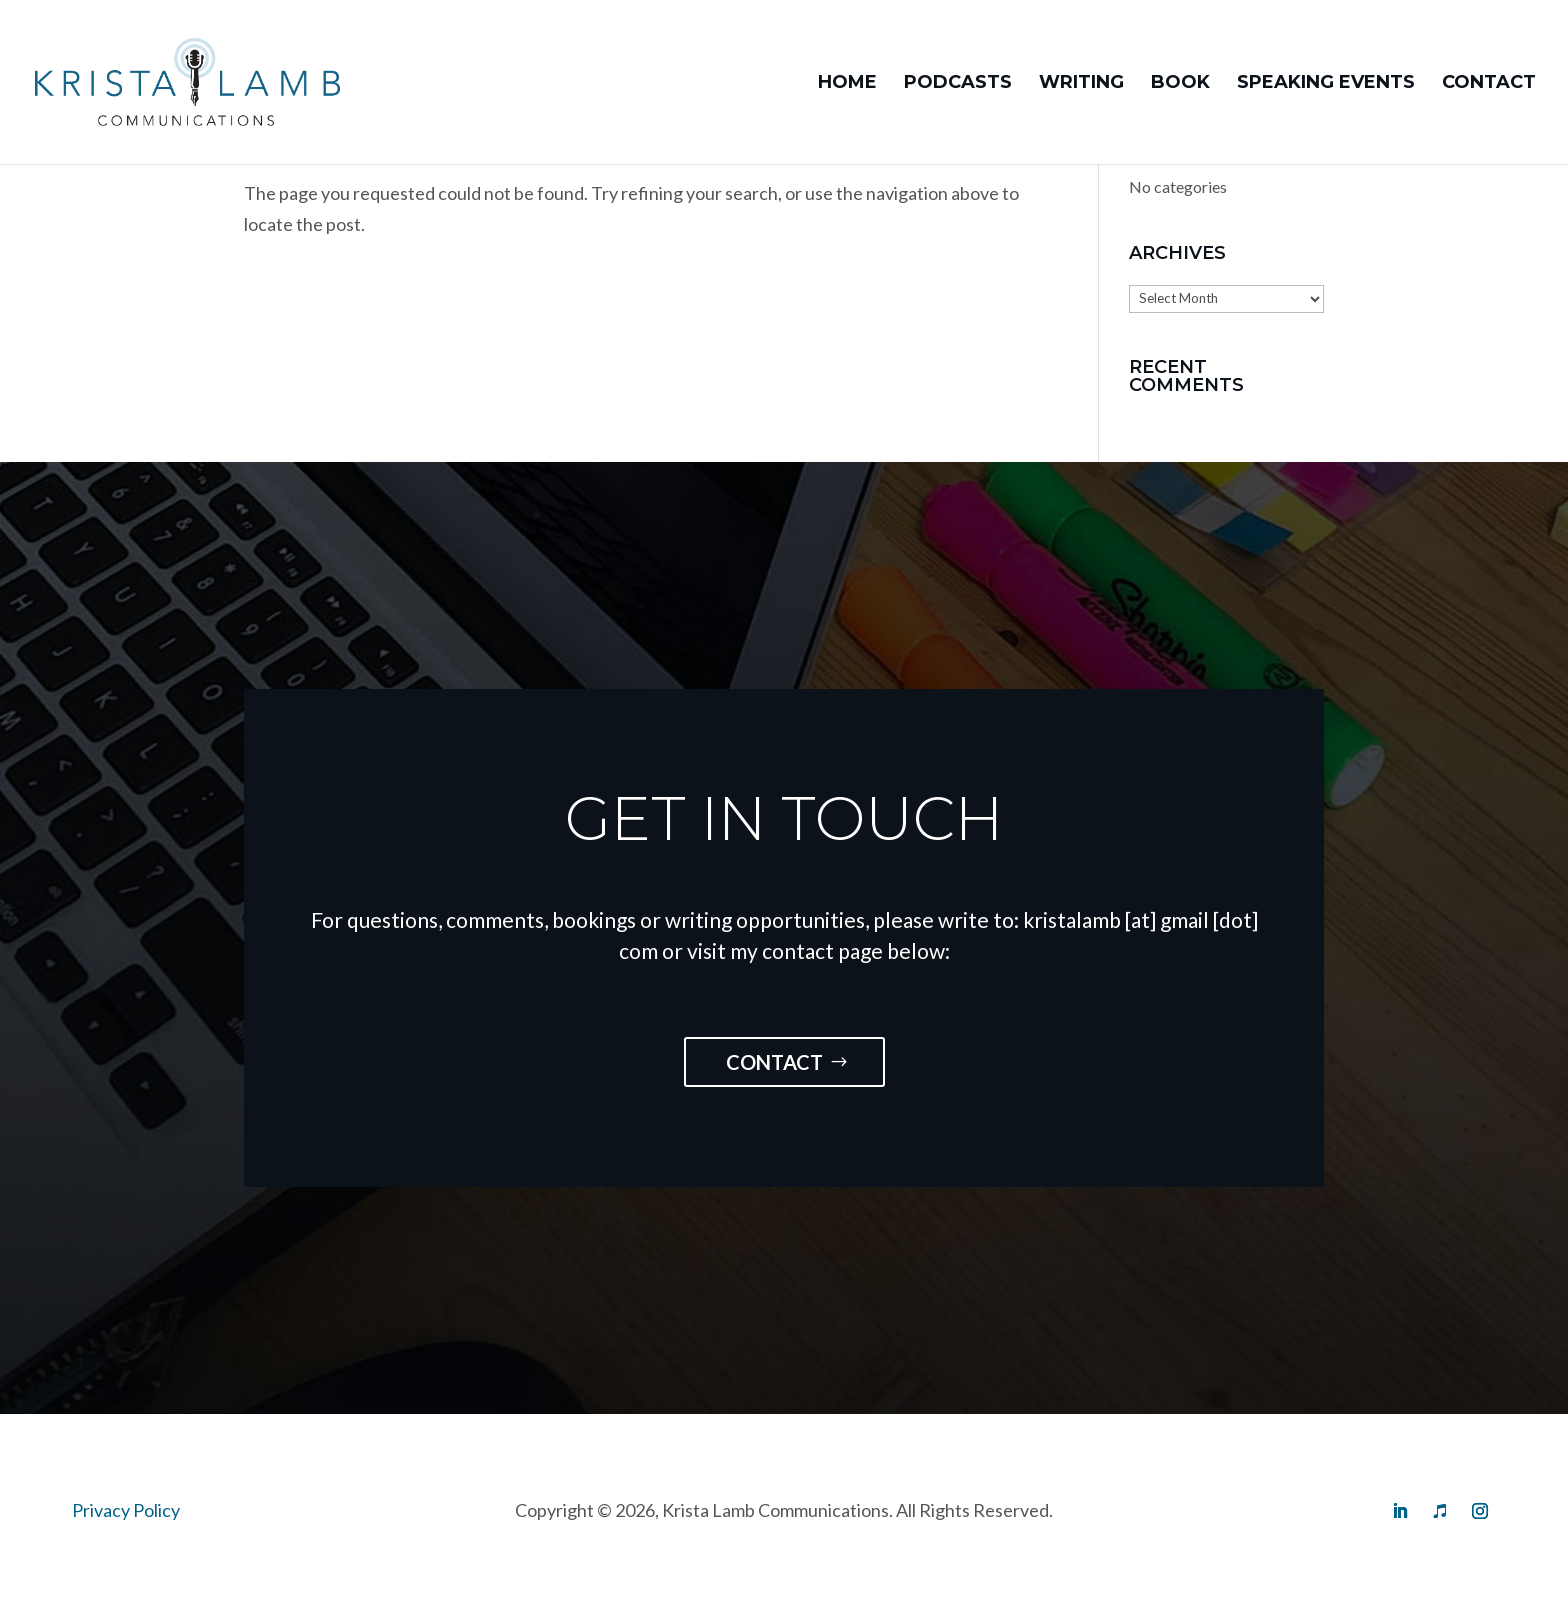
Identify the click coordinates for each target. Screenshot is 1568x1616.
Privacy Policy (126, 1510)
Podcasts (958, 84)
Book (1180, 84)
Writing (1081, 84)
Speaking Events (1326, 84)
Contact (1489, 84)
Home (847, 84)
